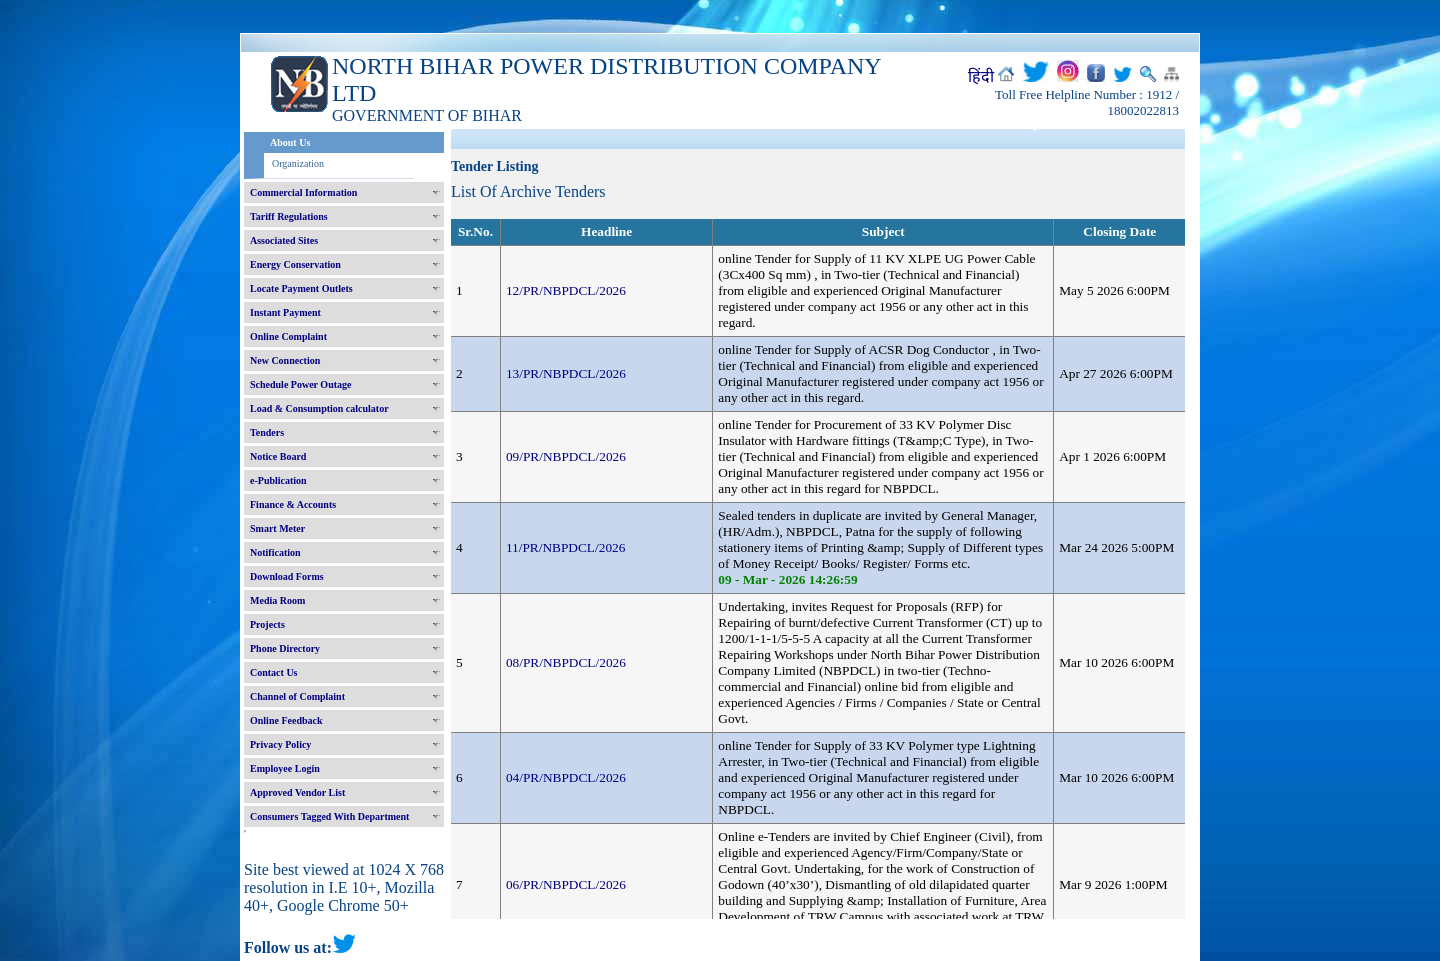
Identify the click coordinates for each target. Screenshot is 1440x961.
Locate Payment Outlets (301, 288)
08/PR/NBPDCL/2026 (566, 662)
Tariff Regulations (289, 216)
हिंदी (981, 76)
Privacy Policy (280, 744)
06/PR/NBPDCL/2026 (566, 884)
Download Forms (287, 576)
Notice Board (278, 456)
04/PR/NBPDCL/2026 (566, 777)
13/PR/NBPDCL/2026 (566, 373)
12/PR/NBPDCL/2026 (566, 290)
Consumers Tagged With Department (329, 816)
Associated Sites (284, 240)
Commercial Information (303, 192)
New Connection (285, 360)
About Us (290, 142)
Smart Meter (277, 528)
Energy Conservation (295, 264)
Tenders (267, 432)
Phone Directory (285, 648)
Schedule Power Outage (300, 384)
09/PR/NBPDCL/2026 (566, 456)
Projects (267, 624)
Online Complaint (288, 336)
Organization (298, 163)
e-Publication (278, 480)
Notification (275, 552)
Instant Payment (285, 312)
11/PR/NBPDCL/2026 (566, 547)
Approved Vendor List (297, 792)
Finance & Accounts (293, 504)
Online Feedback (286, 720)
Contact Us (274, 672)
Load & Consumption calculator (319, 408)
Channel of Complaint (297, 696)
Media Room (277, 600)
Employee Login (285, 768)
